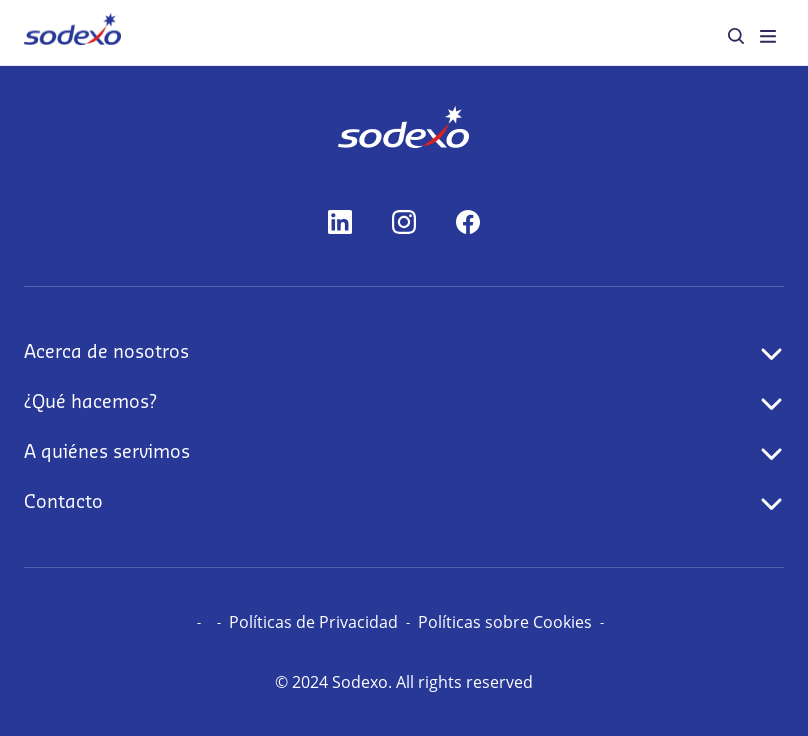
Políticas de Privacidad (313, 622)
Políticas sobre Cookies (505, 622)
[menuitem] (72, 32)
